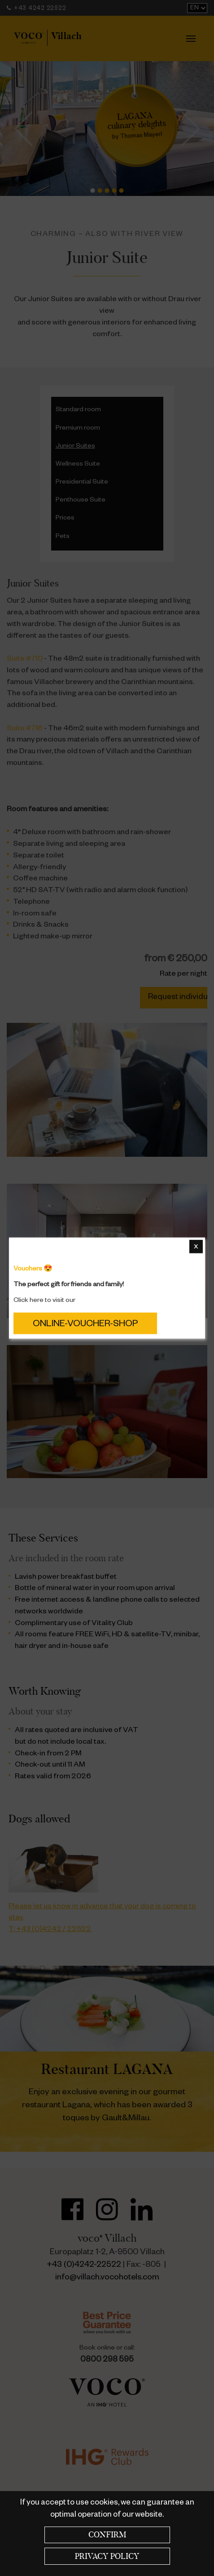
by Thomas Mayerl (137, 125)
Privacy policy (107, 2556)
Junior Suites (75, 446)
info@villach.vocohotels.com (107, 2278)
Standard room (78, 410)
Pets (63, 537)
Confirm (107, 2535)
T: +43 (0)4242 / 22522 (50, 1930)
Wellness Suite (78, 464)
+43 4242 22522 (36, 8)
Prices (65, 518)
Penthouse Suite (80, 500)
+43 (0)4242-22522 (84, 2265)
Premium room (78, 428)
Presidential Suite (82, 482)
